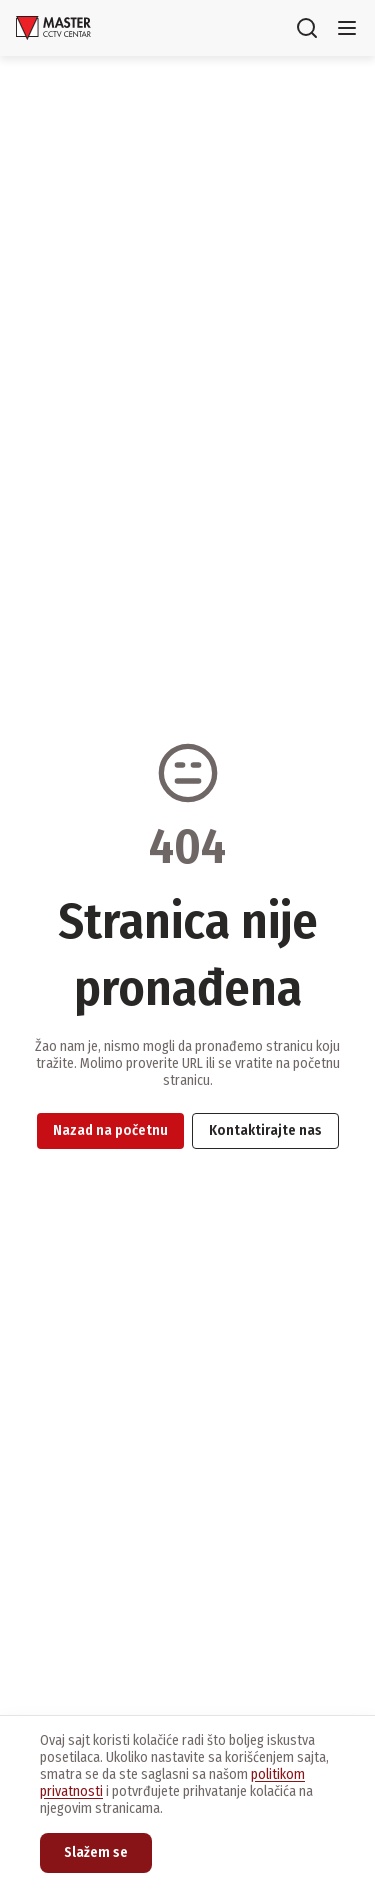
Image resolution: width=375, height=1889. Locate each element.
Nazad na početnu (110, 1130)
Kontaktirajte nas (265, 1130)
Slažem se (96, 1852)
